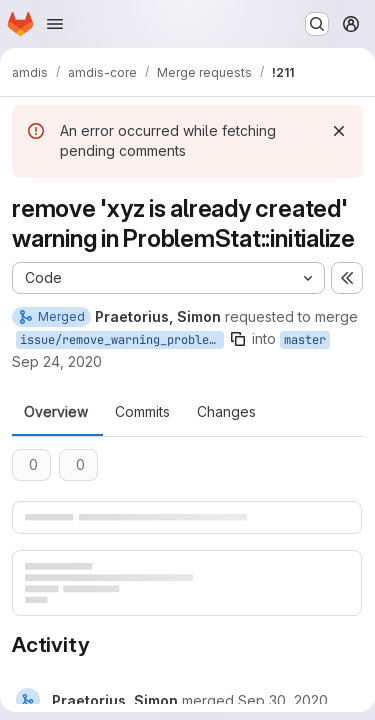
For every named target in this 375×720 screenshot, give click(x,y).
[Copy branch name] (238, 339)
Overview (56, 412)
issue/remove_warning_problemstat (122, 340)
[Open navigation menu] (55, 24)
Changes (226, 412)
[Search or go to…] (317, 24)
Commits (142, 412)
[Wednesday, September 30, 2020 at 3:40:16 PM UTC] (283, 700)
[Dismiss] (339, 131)
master (305, 340)
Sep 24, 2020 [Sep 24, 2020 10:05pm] (57, 361)
